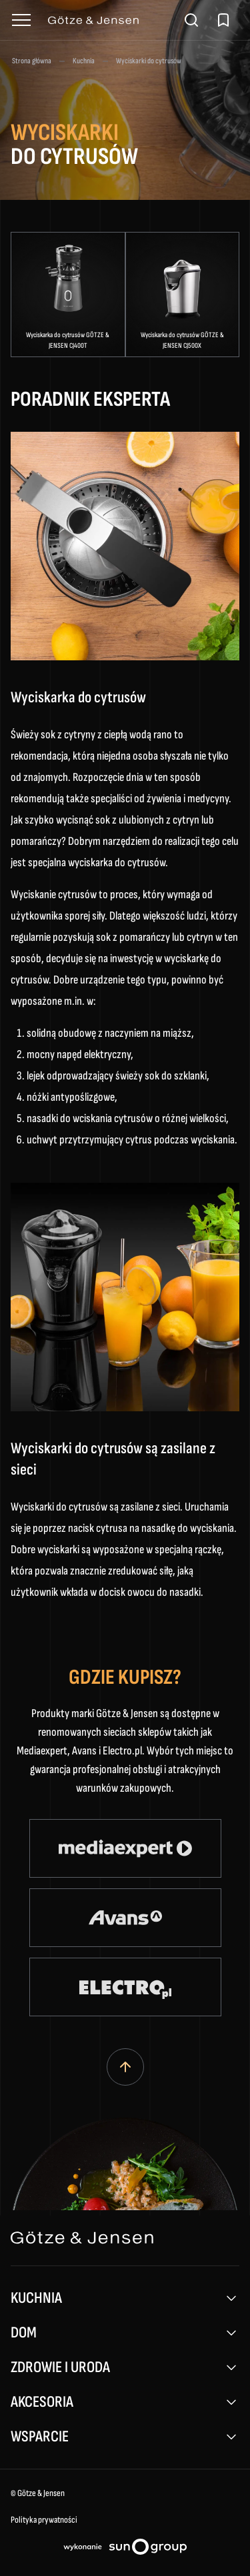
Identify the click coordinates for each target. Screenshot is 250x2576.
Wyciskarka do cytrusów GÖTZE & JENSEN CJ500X (182, 340)
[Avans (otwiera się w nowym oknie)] (125, 1917)
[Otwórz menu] (21, 20)
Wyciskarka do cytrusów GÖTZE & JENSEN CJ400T (67, 340)
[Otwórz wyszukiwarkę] (191, 20)
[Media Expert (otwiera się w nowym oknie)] (125, 1848)
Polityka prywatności (44, 2519)
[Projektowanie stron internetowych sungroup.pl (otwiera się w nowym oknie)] (125, 2549)
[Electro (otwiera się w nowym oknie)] (125, 1987)
